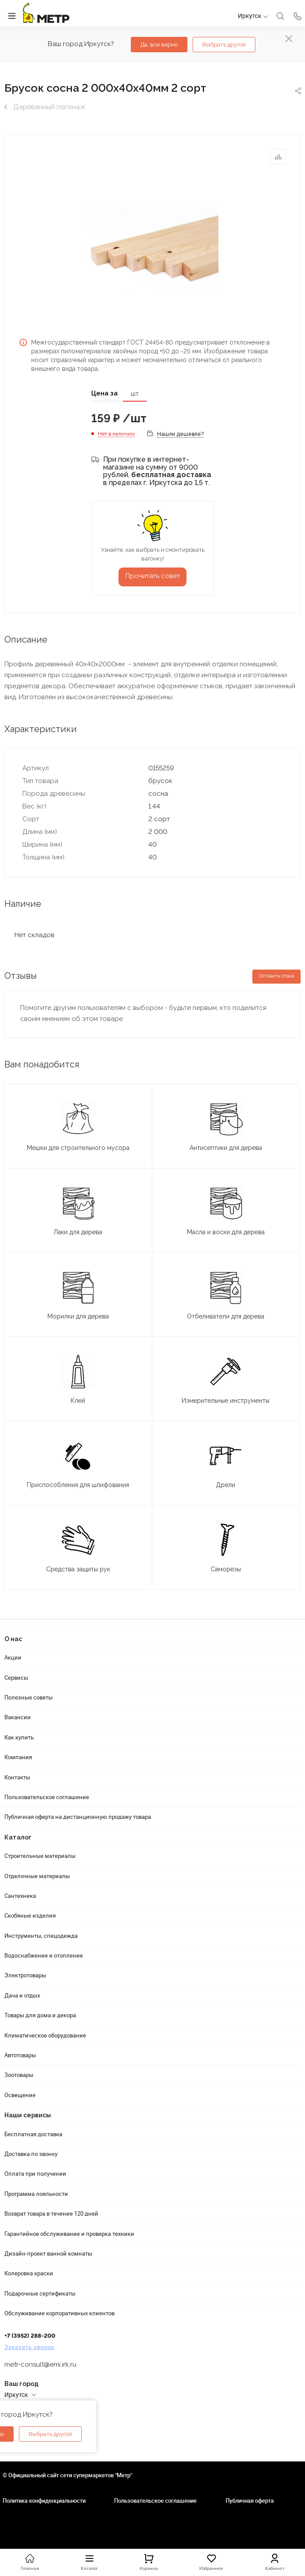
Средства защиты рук (78, 1569)
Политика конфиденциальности (44, 2500)
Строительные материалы (39, 1856)
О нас (13, 1638)
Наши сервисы (27, 2115)
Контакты (17, 1777)
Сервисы (16, 1677)
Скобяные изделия (30, 1915)
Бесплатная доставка (33, 2134)
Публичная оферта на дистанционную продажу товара (77, 1817)
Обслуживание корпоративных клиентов (59, 2313)
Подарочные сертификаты (39, 2293)
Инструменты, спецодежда (41, 1936)
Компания (18, 1757)
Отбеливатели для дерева (225, 1316)
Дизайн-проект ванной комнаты (48, 2253)
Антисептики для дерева (226, 1147)
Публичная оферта (250, 2500)
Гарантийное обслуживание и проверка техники (69, 2234)
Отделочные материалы (37, 1876)
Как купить (19, 1737)
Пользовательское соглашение (46, 1797)
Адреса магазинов (29, 2404)
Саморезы (226, 1569)
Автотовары (20, 2055)
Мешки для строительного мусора (78, 1147)
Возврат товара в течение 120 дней (51, 2213)
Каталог (18, 1837)
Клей (78, 1400)
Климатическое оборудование (45, 2035)
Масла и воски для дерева (226, 1232)
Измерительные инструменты (225, 1400)
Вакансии (17, 1717)
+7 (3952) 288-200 (29, 2336)
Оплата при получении (35, 2173)
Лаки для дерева (78, 1232)
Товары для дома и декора (40, 2015)
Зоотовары (18, 2075)
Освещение (20, 2095)
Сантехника (20, 1896)
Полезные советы (28, 1697)
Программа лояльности (36, 2194)
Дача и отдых (22, 1995)
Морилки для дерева (78, 1316)
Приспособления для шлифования (78, 1484)
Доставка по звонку (30, 2154)
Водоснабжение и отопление (43, 1955)
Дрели (225, 1484)
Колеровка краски (28, 2273)
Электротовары (25, 1975)
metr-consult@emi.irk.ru (40, 2364)
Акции (13, 1657)
